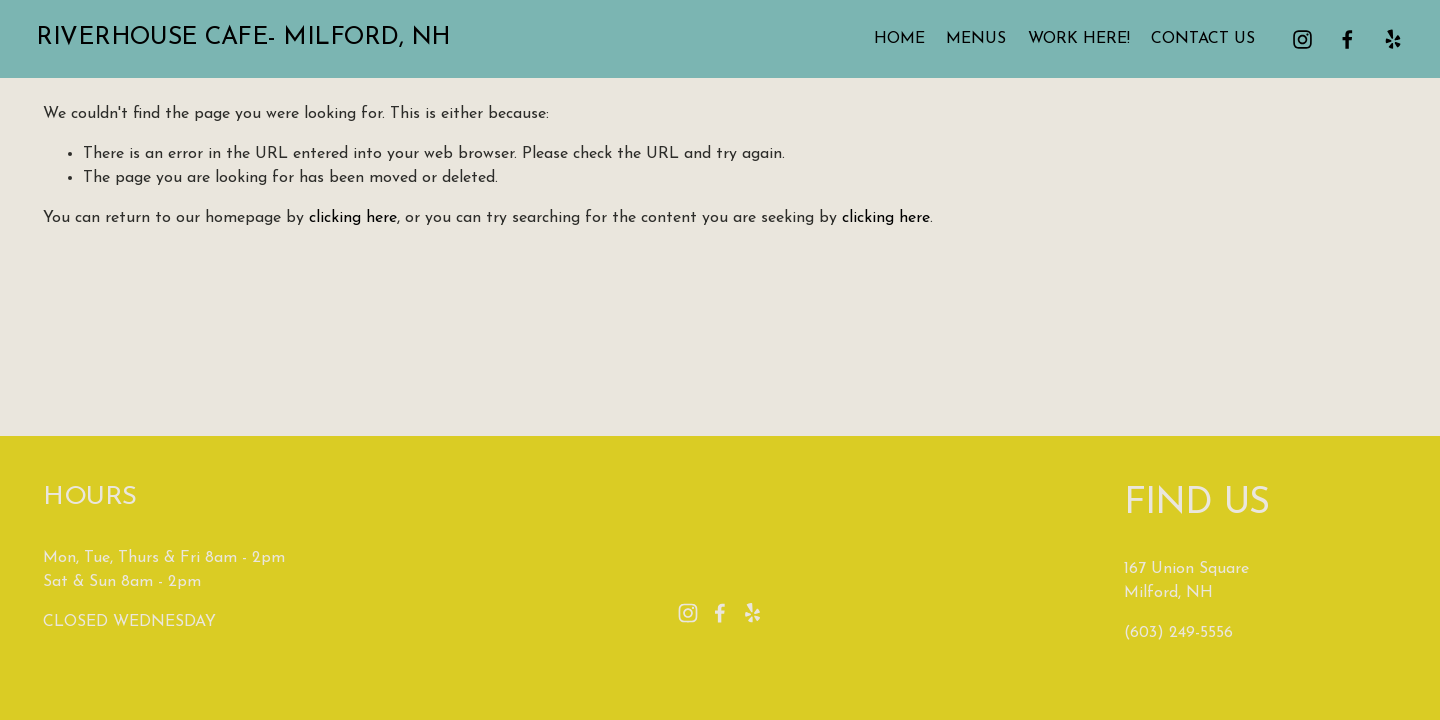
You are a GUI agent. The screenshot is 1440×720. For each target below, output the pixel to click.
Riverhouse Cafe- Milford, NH (250, 43)
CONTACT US (1197, 44)
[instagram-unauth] (1296, 43)
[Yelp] (1385, 43)
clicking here (353, 218)
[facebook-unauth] (1340, 43)
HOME (892, 44)
